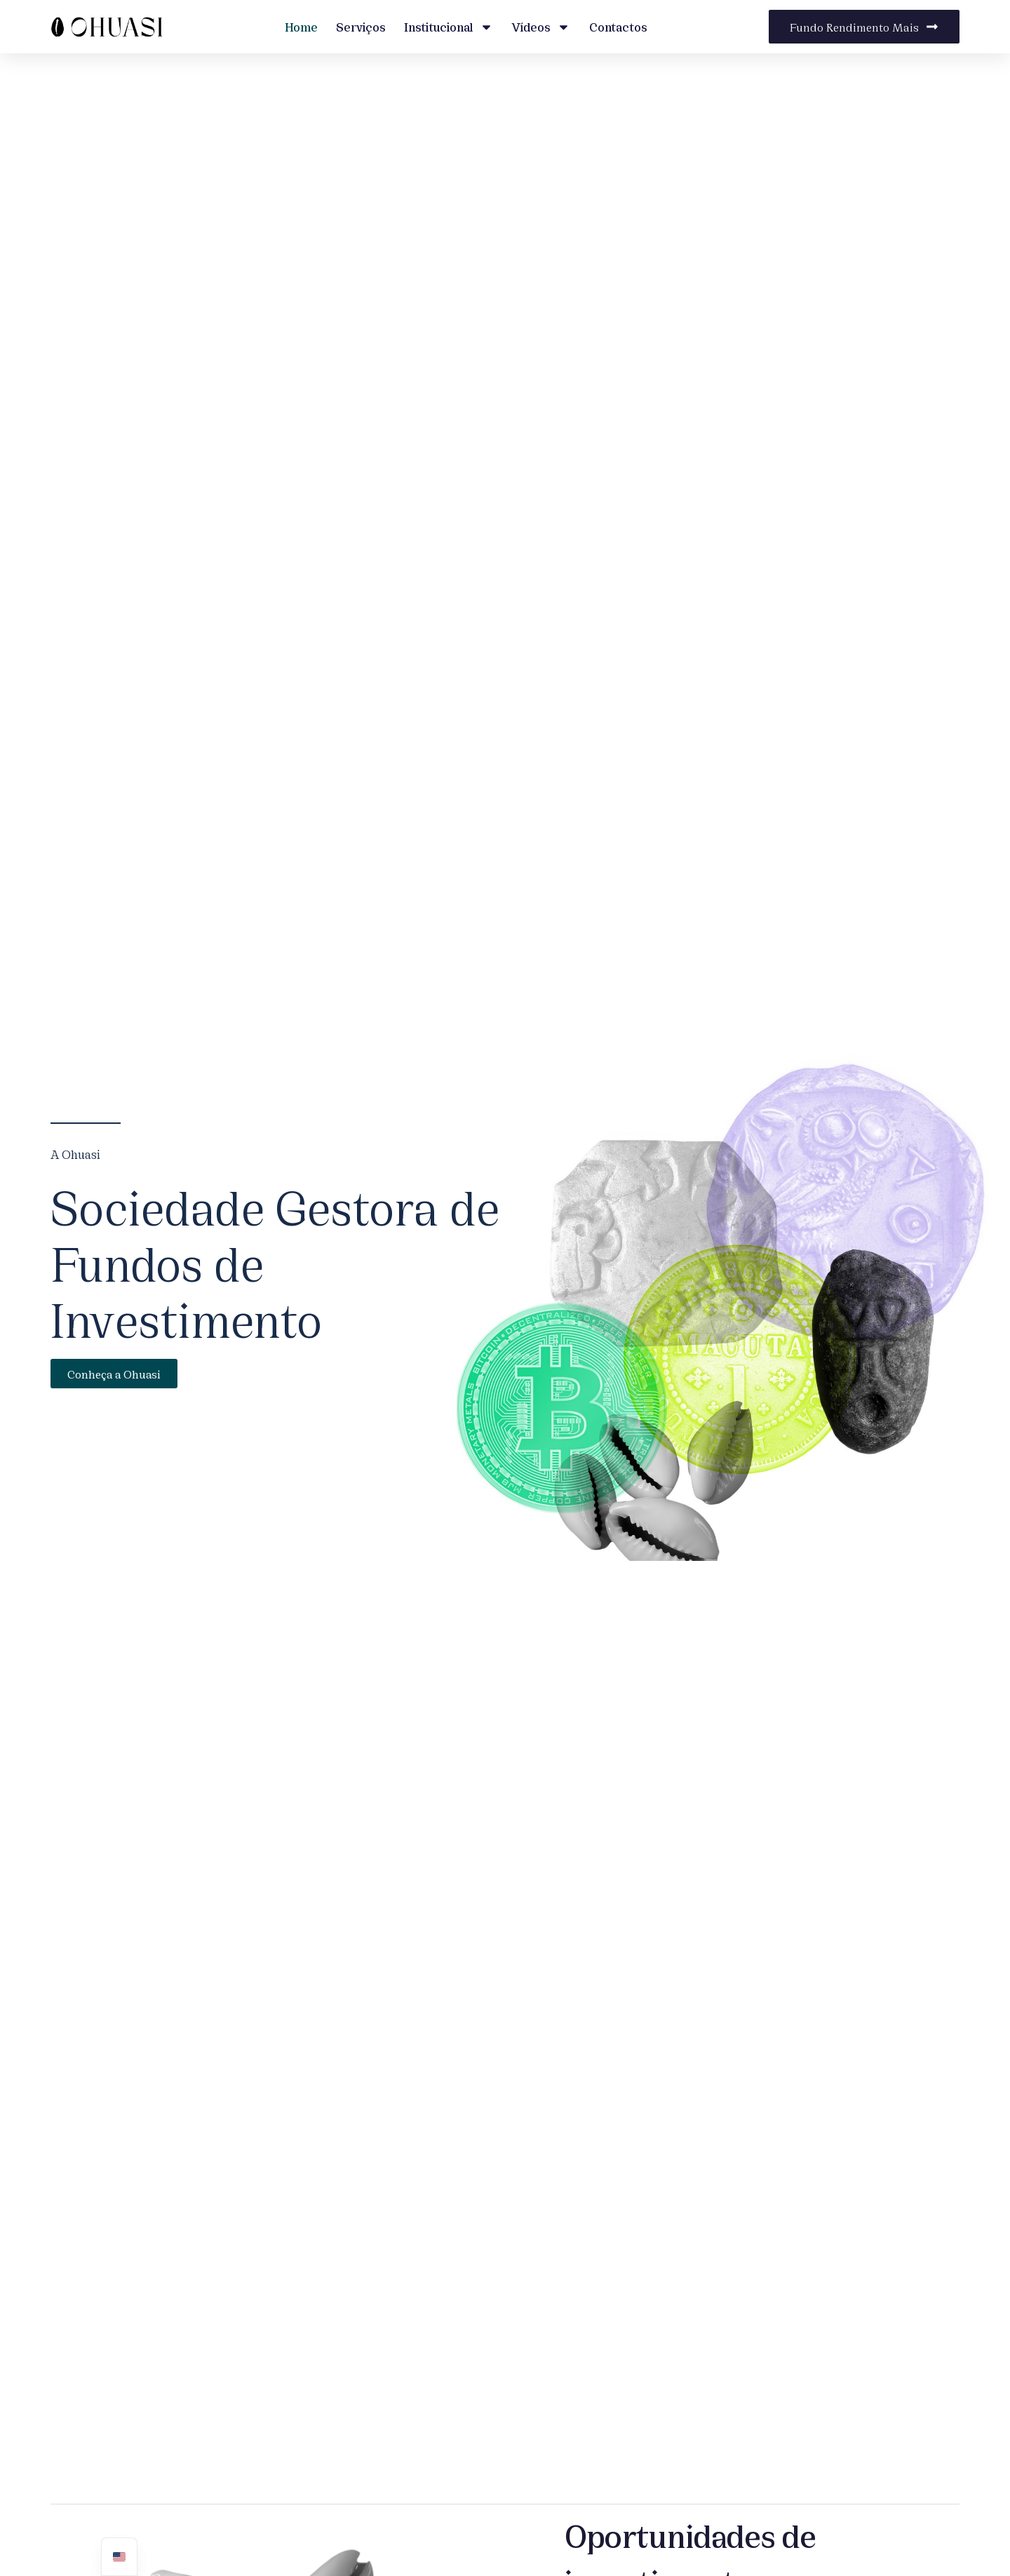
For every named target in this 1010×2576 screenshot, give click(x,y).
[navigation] (119, 2556)
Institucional (448, 27)
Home (301, 26)
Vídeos (541, 27)
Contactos (618, 26)
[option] (119, 2556)
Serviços (361, 26)
